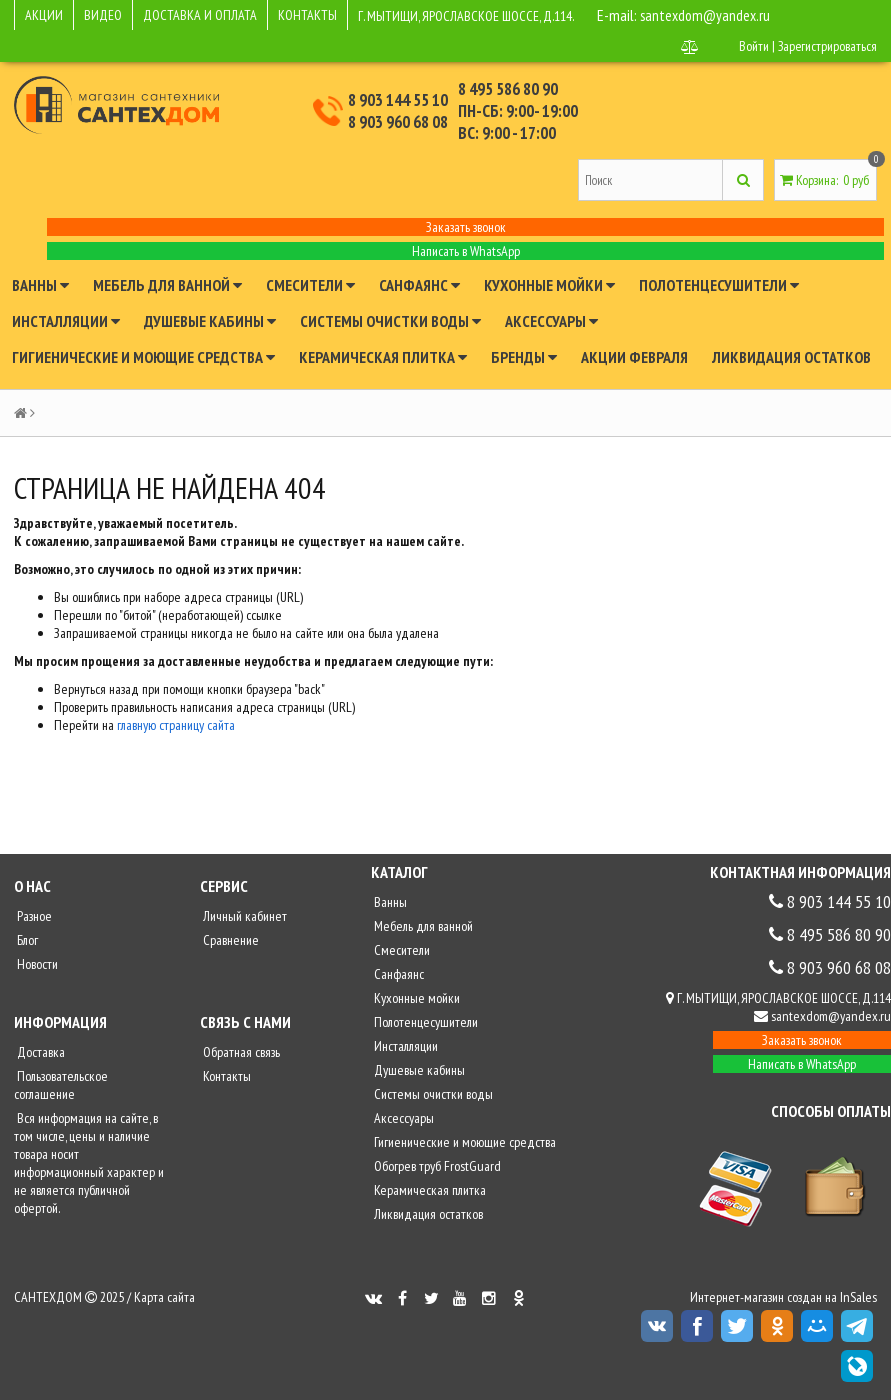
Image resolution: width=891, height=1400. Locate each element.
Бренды (524, 357)
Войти (752, 46)
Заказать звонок (466, 227)
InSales (858, 1297)
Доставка (39, 1052)
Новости (36, 964)
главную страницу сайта (176, 725)
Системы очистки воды (390, 321)
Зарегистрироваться (826, 46)
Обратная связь (240, 1052)
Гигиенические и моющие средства (143, 357)
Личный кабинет (243, 916)
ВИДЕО (103, 15)
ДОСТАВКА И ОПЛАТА (200, 15)
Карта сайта (164, 1297)
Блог (26, 940)
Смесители (310, 285)
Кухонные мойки (549, 285)
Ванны (40, 285)
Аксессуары (551, 321)
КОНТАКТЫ (307, 15)
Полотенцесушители (719, 285)
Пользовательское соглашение (61, 1085)
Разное (33, 916)
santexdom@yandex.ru (707, 15)
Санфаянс (419, 285)
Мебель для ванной (167, 285)
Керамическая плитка (383, 357)
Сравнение (229, 940)
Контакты (225, 1076)
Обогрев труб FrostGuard (436, 1166)
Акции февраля (634, 357)
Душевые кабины (210, 321)
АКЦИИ (44, 15)
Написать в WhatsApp (466, 251)
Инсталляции (66, 321)
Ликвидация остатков (791, 357)
